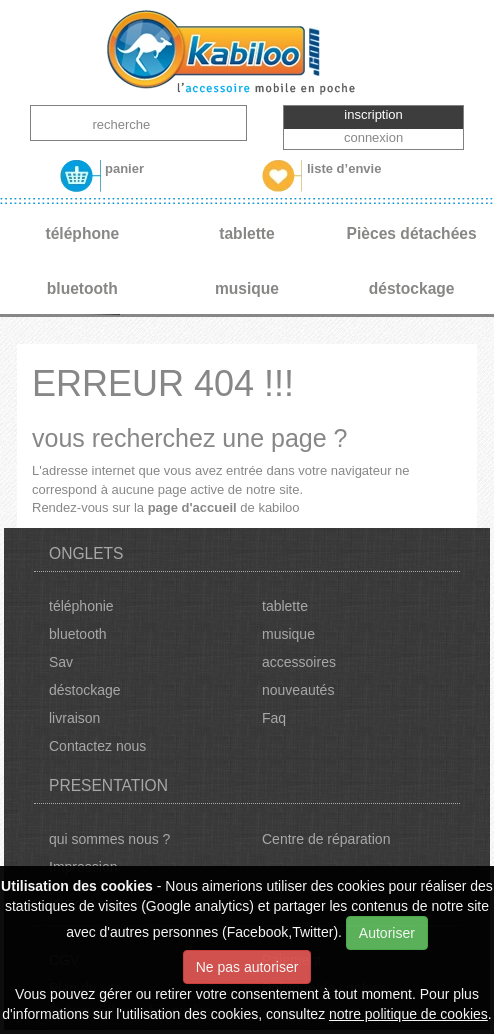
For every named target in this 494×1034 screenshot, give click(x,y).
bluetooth (78, 634)
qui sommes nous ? (109, 839)
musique (288, 634)
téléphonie (81, 606)
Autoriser (387, 933)
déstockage (85, 690)
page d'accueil (192, 507)
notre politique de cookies (408, 1014)
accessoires (299, 662)
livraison (74, 718)
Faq (274, 718)
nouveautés (298, 690)
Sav (61, 662)
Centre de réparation (326, 839)
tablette (285, 606)
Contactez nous (97, 746)
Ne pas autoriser (247, 967)
